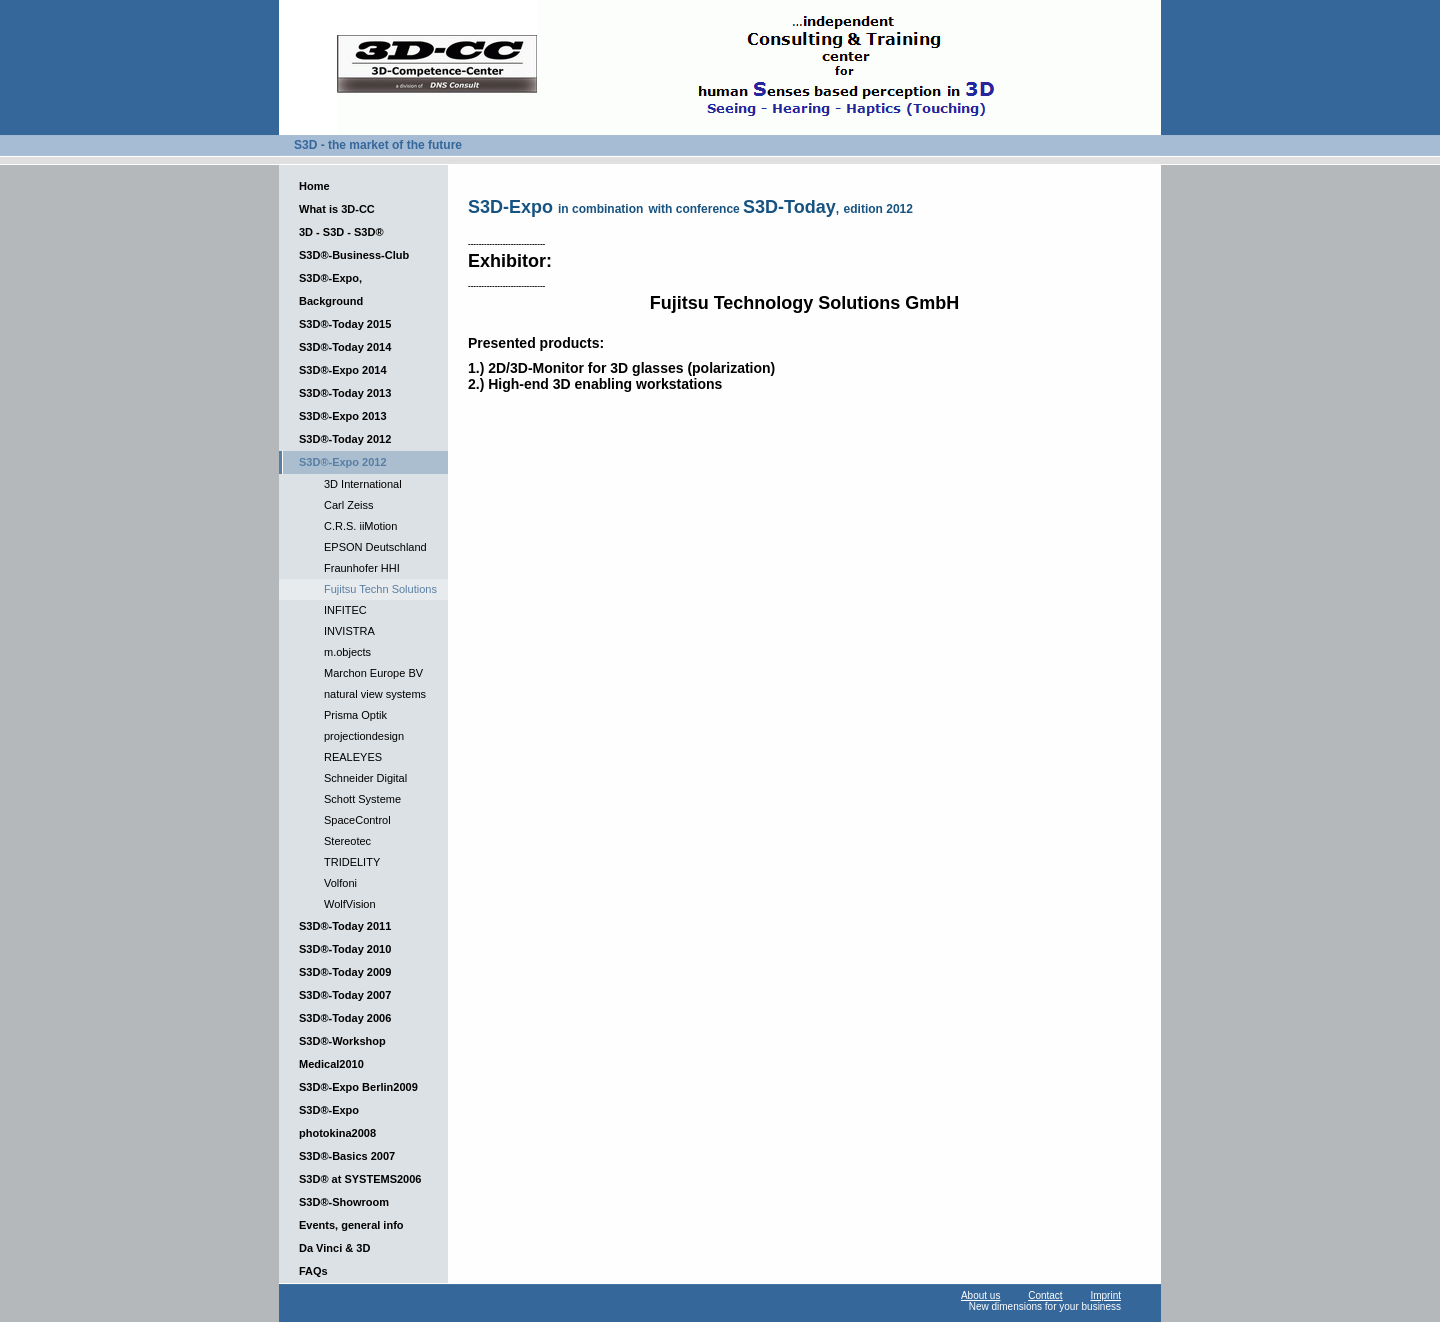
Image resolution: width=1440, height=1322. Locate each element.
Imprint (1105, 1295)
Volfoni (340, 883)
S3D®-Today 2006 (345, 1018)
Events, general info (351, 1225)
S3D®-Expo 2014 (343, 370)
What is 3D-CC (337, 209)
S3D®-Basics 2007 (347, 1156)
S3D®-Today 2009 (345, 972)
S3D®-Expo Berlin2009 (358, 1087)
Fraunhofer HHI (362, 568)
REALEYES (353, 757)
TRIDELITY (352, 862)
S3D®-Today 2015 (345, 324)
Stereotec (347, 841)
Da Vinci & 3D (334, 1248)
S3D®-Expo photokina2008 (337, 1121)
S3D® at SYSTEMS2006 (360, 1179)
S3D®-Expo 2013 (343, 416)
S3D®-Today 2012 (345, 439)
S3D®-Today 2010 (345, 949)
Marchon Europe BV (373, 673)
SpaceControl (357, 820)
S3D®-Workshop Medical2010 (342, 1052)
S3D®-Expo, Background (331, 289)
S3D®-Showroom (344, 1202)
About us (980, 1295)
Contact (1045, 1295)
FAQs (313, 1271)
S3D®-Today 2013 (345, 393)
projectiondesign (364, 736)
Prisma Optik (355, 715)
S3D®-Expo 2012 (343, 462)
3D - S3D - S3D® (341, 232)
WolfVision (350, 904)
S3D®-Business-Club (354, 255)
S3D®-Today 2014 (345, 347)
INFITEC (345, 610)
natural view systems (375, 694)
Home (314, 186)
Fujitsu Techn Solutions (380, 589)
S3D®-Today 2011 (345, 926)
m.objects (347, 652)
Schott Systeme (362, 799)
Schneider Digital (365, 778)
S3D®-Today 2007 (345, 995)
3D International (363, 484)
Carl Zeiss (349, 505)
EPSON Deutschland (375, 547)
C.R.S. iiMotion (360, 526)
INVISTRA (349, 631)
